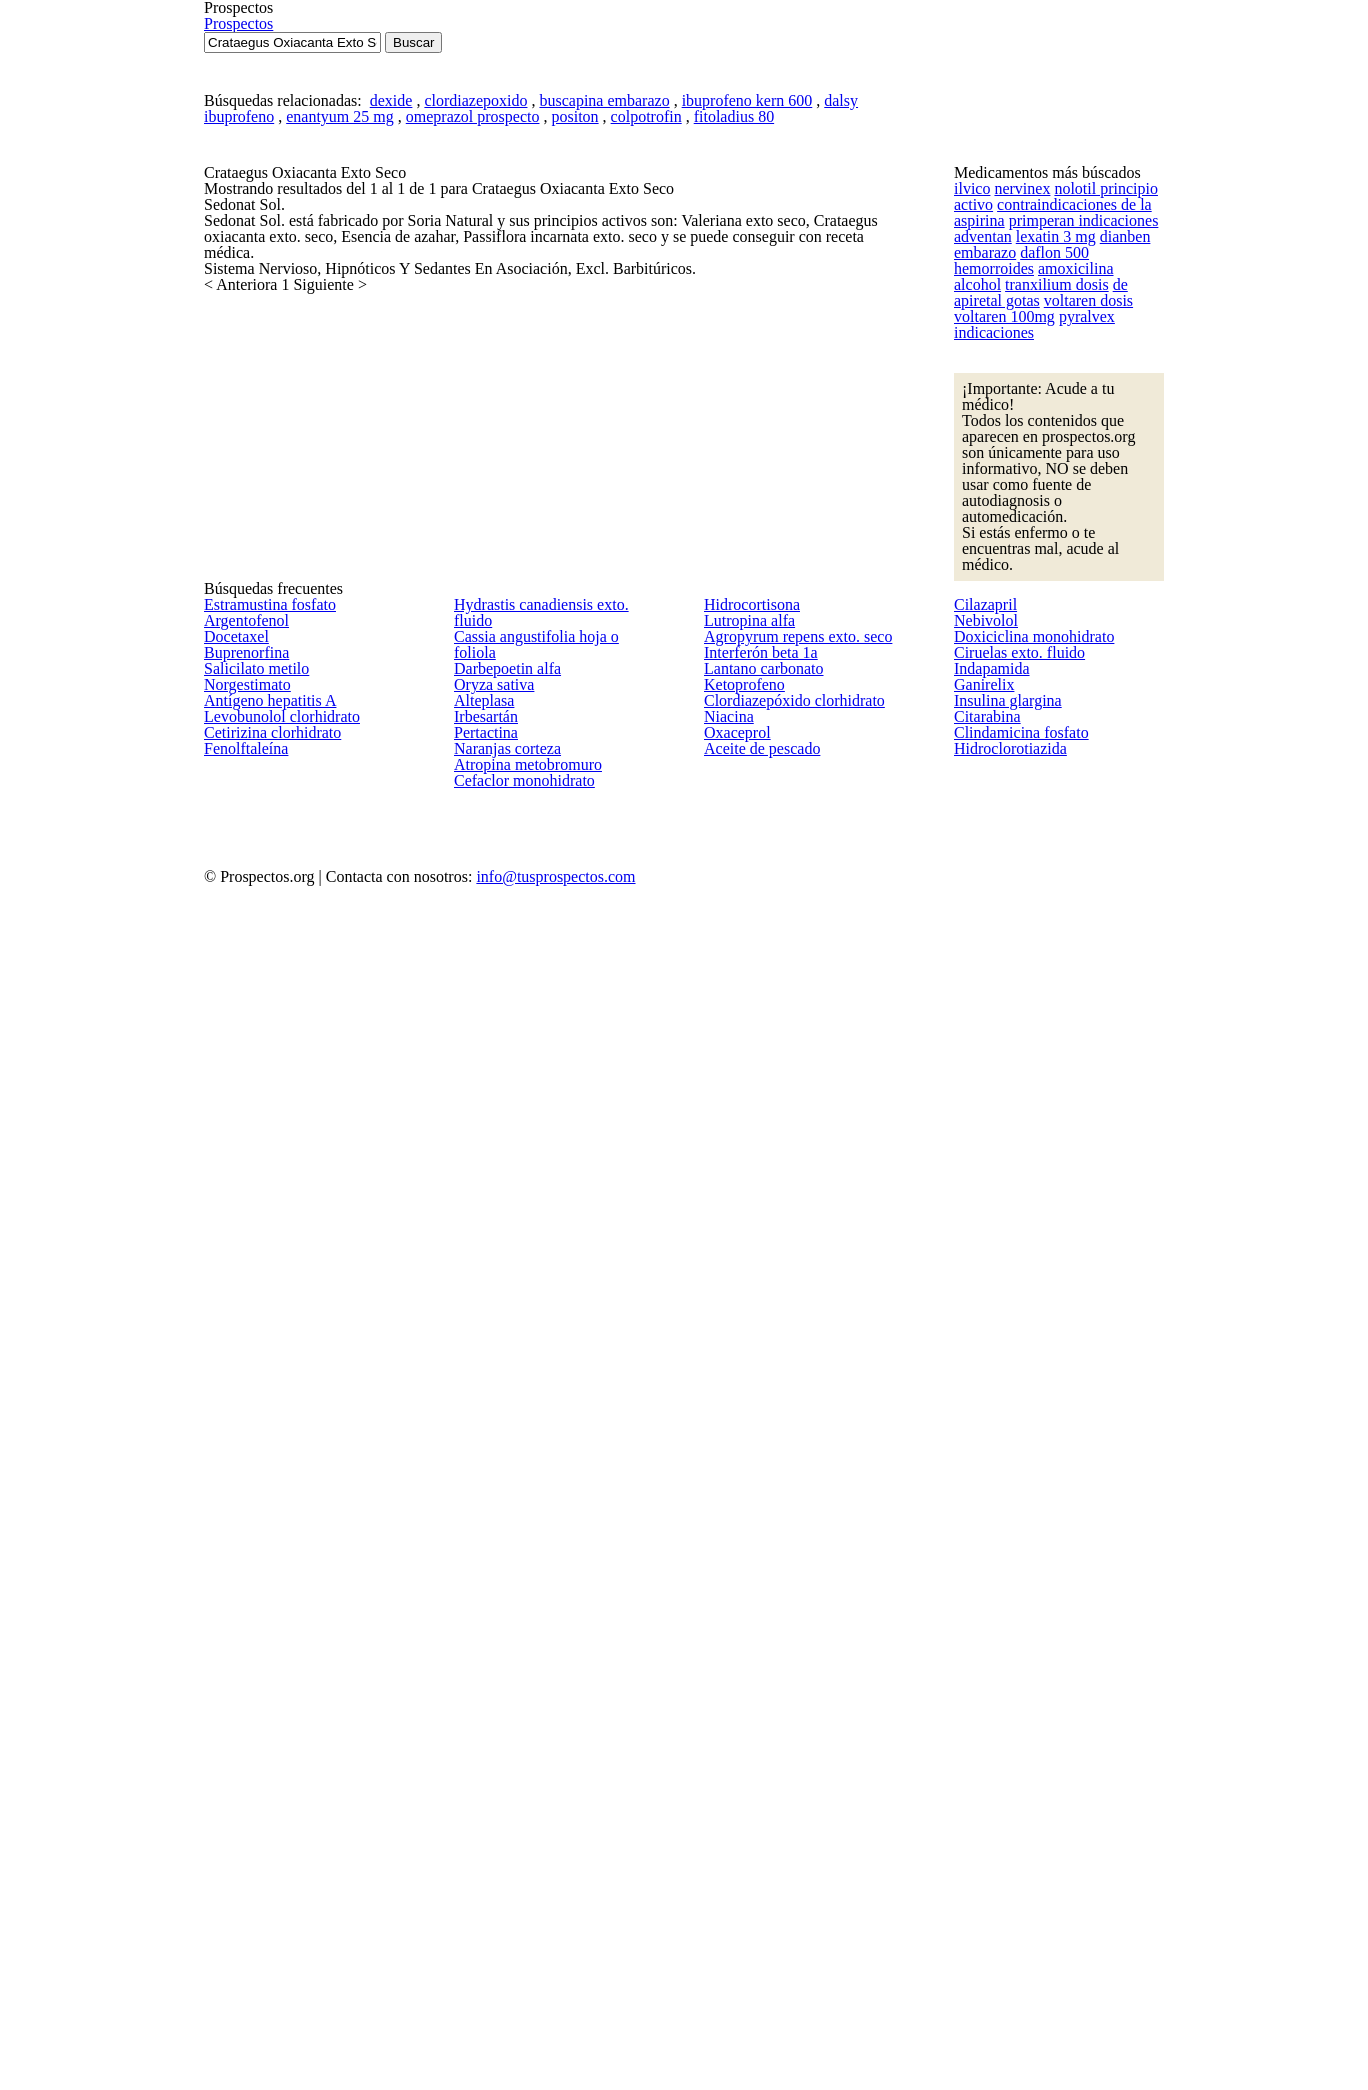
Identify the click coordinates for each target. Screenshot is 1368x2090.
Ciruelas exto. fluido (1013, 1651)
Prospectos (1074, 86)
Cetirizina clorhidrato (265, 1890)
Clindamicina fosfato (1013, 1890)
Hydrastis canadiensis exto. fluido (554, 1508)
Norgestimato (244, 1747)
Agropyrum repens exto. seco (792, 1604)
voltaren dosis (1101, 732)
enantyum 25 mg (349, 392)
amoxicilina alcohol (1009, 700)
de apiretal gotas (1004, 732)
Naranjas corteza (504, 1842)
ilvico (968, 536)
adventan (981, 634)
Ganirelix (980, 1747)
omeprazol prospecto (474, 392)
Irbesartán (484, 1747)
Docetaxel (233, 1604)
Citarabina (983, 1842)
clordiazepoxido (482, 364)
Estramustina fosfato (265, 1508)
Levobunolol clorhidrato (274, 1842)
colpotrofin (640, 392)
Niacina (725, 1842)
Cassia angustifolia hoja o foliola (549, 1556)
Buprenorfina (242, 1651)
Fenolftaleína (241, 1937)
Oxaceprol (734, 1890)
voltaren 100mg (999, 765)
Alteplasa (481, 1699)
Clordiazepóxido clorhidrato (786, 1794)
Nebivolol (982, 1556)
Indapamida (988, 1699)
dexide (402, 364)
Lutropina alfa (744, 1556)
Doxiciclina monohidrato (1024, 1604)
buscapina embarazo (604, 364)
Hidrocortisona (748, 1508)
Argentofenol (241, 1556)
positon (573, 392)
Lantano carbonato (759, 1699)
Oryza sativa (490, 1651)
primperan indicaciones (1074, 602)
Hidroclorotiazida (1004, 1937)
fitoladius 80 (720, 392)
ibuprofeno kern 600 (738, 364)
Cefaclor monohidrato (518, 1937)
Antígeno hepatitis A (262, 1794)
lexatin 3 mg (1047, 634)
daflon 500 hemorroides (1090, 667)
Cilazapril (980, 1508)
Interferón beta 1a (758, 1651)
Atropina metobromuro (522, 1890)
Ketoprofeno (741, 1747)
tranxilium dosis (1114, 700)
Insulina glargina (1000, 1794)
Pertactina (483, 1794)
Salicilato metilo (250, 1699)
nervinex (1012, 536)
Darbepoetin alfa (504, 1604)
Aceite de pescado (760, 1937)
